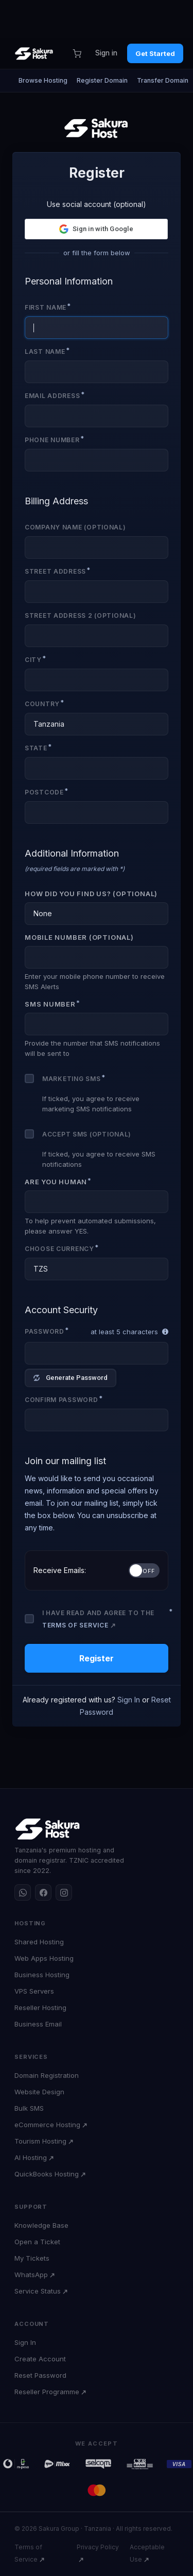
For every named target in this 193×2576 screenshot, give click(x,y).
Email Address (52, 396)
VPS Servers (34, 1991)
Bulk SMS (29, 2108)
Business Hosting (41, 1975)
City (33, 660)
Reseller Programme (46, 2392)
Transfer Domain (162, 80)
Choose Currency (59, 1249)
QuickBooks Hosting (46, 2174)
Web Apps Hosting (44, 1958)
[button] (96, 229)
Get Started (155, 53)
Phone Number (52, 440)
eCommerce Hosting (47, 2124)
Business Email (38, 2024)
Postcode (44, 792)
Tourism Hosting (40, 2141)
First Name (45, 307)
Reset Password (40, 2375)
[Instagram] (64, 1892)
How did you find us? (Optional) (91, 893)
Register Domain (102, 80)
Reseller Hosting (40, 2007)
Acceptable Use (147, 2553)
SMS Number (50, 1004)
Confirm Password (61, 1400)
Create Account (40, 2359)
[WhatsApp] (22, 1892)
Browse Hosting (43, 80)
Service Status (37, 2291)
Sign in (106, 53)
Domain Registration (46, 2075)
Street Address (55, 571)
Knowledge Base (41, 2225)
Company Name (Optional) (75, 527)
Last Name (45, 351)
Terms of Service (75, 1625)
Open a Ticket (37, 2242)
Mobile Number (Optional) (79, 937)
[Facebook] (43, 1892)
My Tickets (31, 2258)
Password (44, 1331)
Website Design (39, 2092)
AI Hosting (30, 2157)
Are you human (56, 1182)
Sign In (128, 1699)
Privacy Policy (98, 2547)
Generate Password (70, 1377)
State (36, 748)
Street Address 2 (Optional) (80, 615)
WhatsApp (31, 2274)
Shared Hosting (39, 1942)
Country (42, 704)
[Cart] (76, 53)
